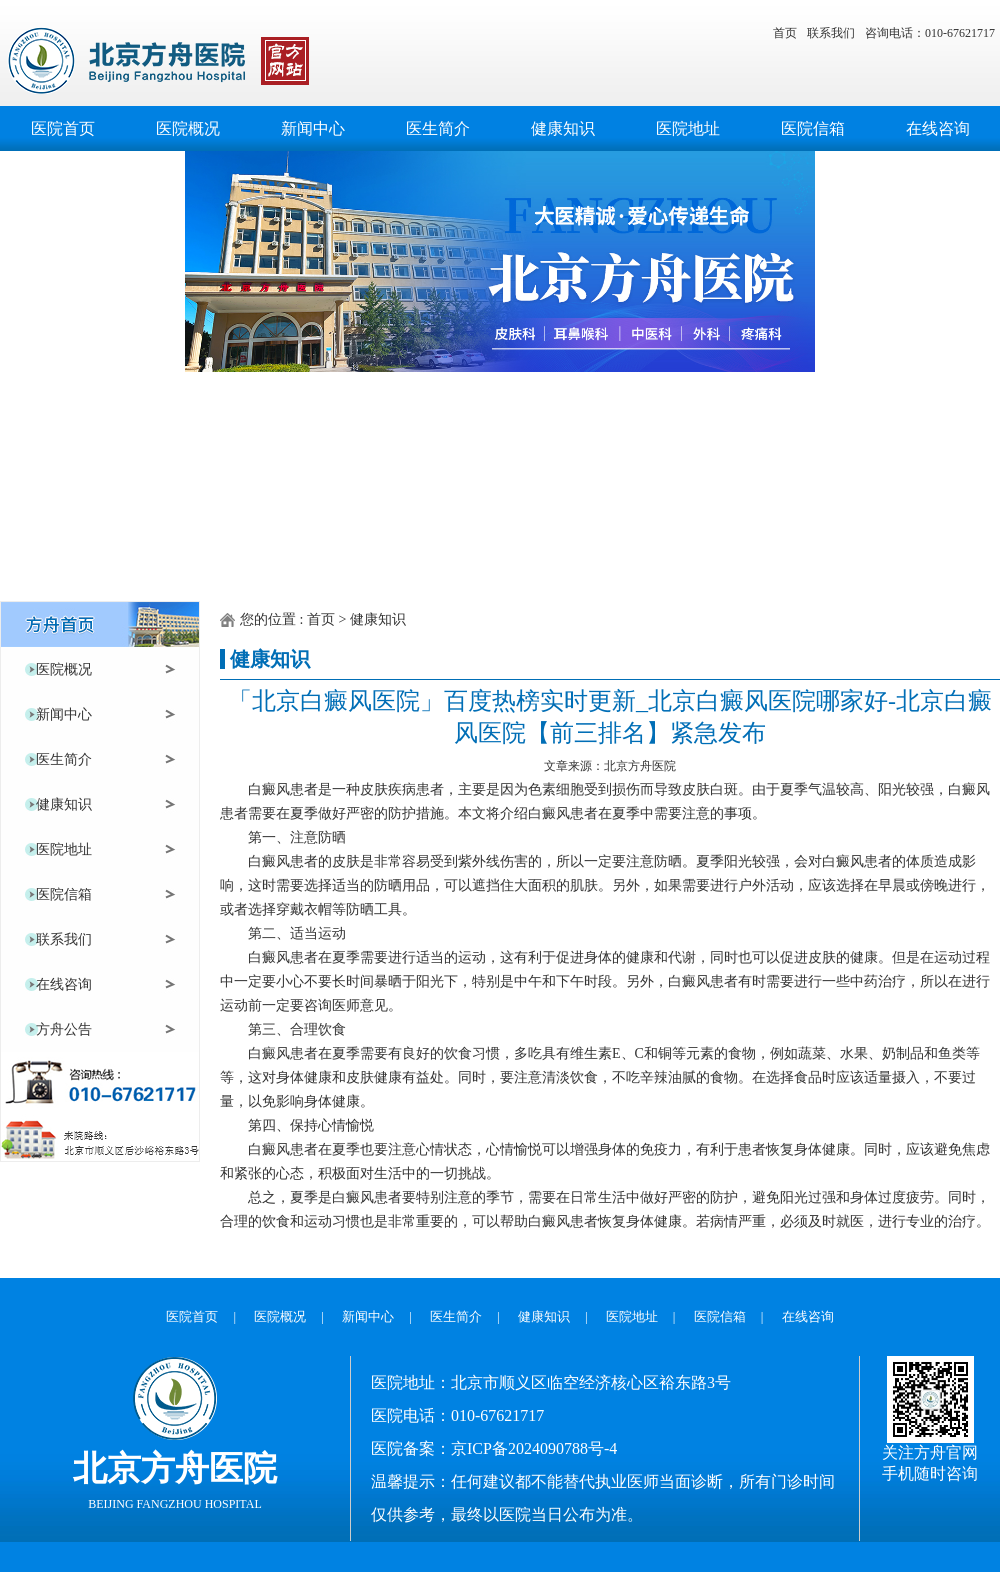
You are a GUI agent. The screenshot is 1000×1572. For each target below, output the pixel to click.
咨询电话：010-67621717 (930, 33)
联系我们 (831, 33)
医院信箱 (812, 135)
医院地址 (687, 135)
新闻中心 (312, 135)
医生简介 (437, 135)
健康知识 (562, 135)
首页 (785, 33)
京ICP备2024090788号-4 (534, 1448)
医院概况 (187, 135)
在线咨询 (937, 135)
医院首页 (62, 135)
